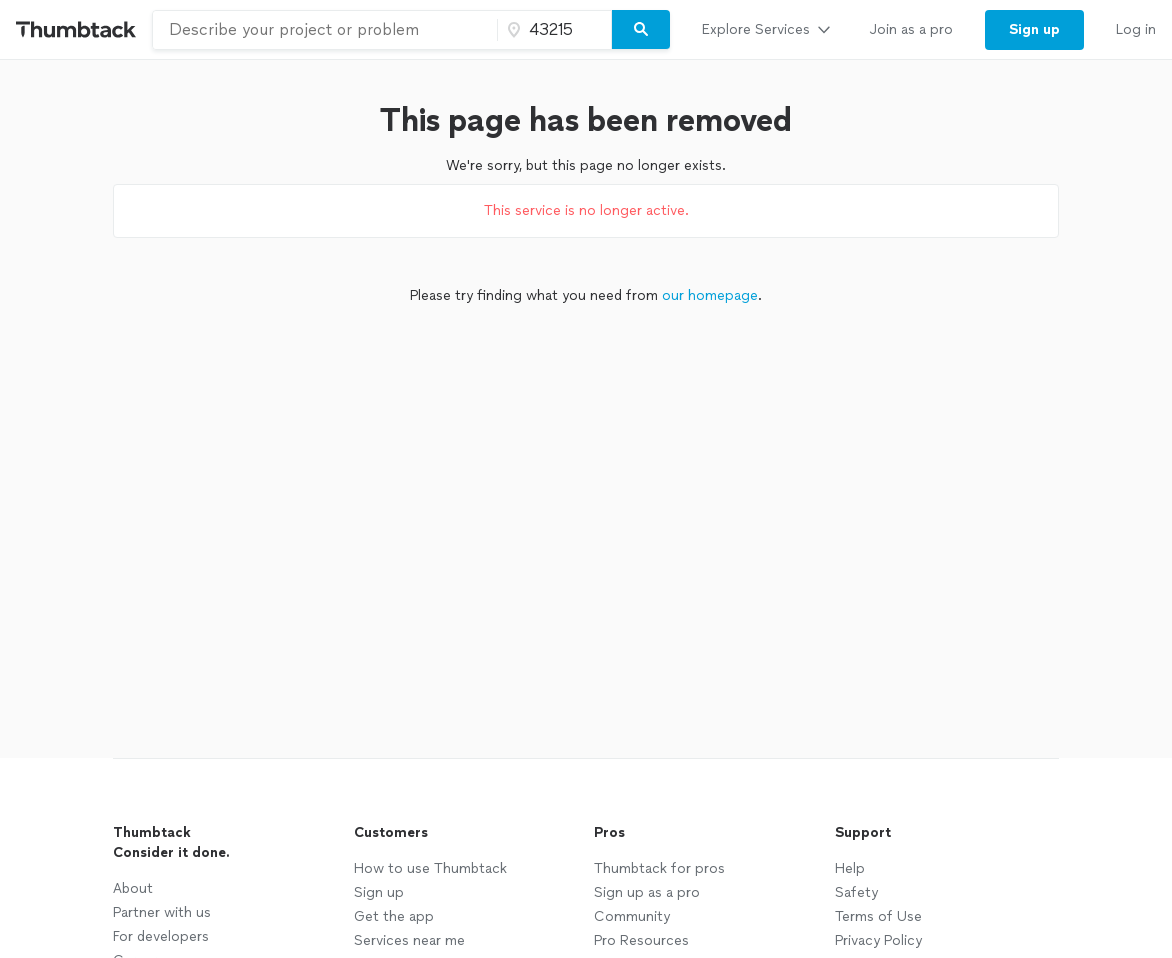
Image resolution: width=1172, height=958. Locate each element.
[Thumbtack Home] (76, 29)
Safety (856, 892)
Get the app (394, 916)
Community (632, 916)
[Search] (641, 30)
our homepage (710, 295)
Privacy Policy (878, 940)
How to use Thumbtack (430, 868)
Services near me (409, 940)
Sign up (379, 892)
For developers (161, 936)
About (133, 888)
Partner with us (162, 912)
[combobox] (325, 30)
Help (850, 868)
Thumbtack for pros (659, 868)
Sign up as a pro (647, 892)
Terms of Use (878, 916)
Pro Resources (641, 940)
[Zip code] (552, 30)
